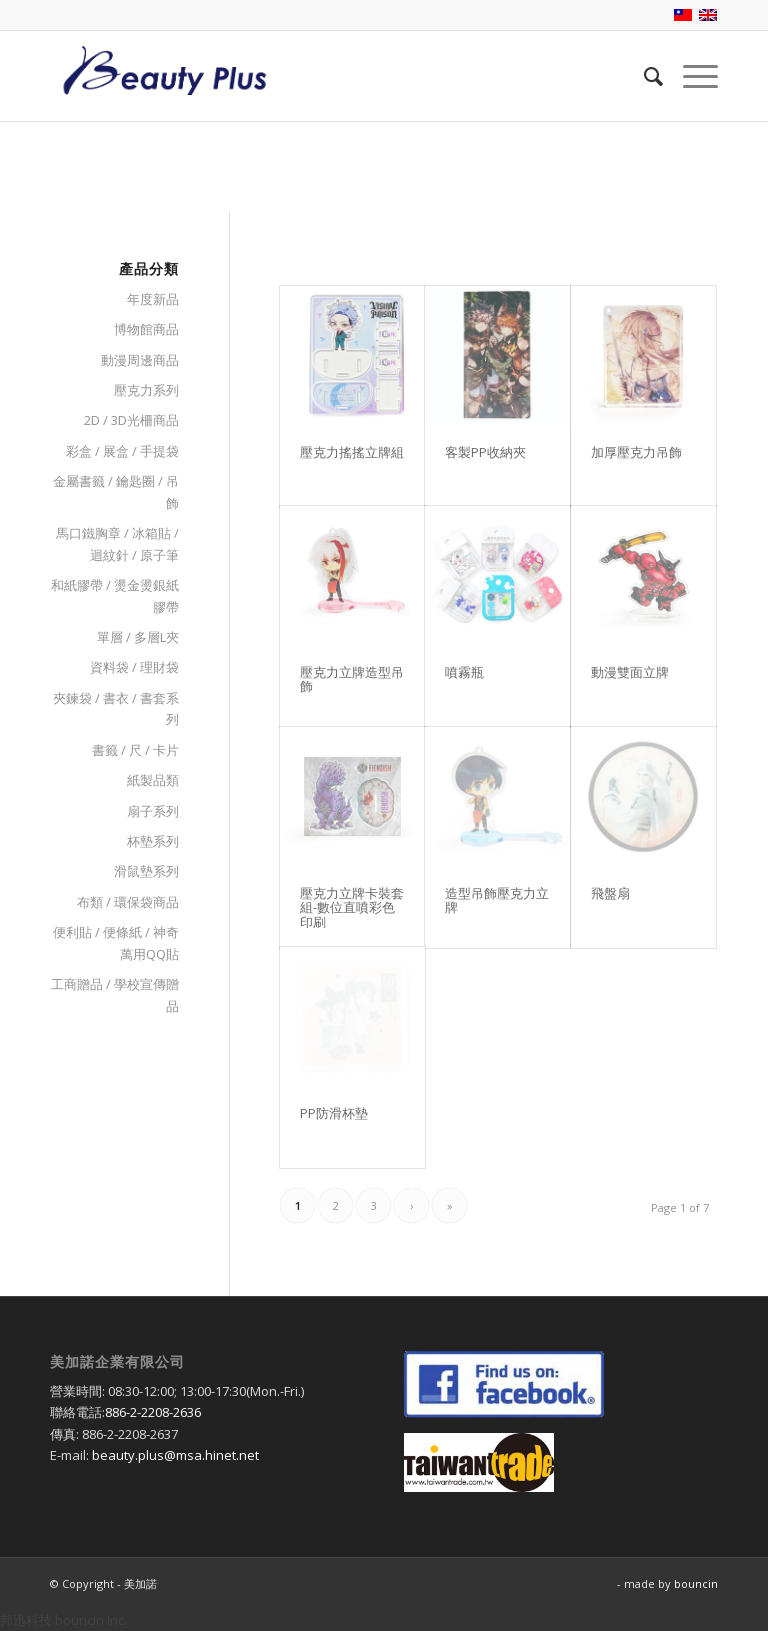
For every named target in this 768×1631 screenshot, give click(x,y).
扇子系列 (153, 811)
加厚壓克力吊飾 (636, 452)
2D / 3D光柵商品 (131, 420)
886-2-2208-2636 (153, 1412)
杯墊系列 (153, 841)
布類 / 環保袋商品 (128, 902)
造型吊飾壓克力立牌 (497, 900)
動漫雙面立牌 (630, 672)
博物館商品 (146, 329)
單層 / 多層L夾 (138, 637)
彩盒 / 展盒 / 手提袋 (122, 451)
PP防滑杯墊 (334, 1113)
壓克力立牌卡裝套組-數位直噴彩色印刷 (352, 907)
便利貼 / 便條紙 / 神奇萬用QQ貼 (116, 942)
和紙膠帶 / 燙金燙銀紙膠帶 (115, 595)
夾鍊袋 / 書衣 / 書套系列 (116, 708)
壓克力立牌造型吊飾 (352, 679)
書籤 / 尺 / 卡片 (135, 750)
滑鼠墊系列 (146, 871)
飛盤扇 (610, 893)
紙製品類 (153, 780)
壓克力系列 (146, 390)
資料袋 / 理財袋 (134, 667)
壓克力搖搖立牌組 (352, 452)
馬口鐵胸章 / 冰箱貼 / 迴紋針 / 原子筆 (117, 543)
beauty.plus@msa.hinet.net (175, 1455)
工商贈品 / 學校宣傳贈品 (115, 994)
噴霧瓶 (464, 672)
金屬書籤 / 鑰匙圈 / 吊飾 (116, 491)
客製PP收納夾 (485, 452)
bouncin (696, 1583)
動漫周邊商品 (140, 360)
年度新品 (153, 299)
